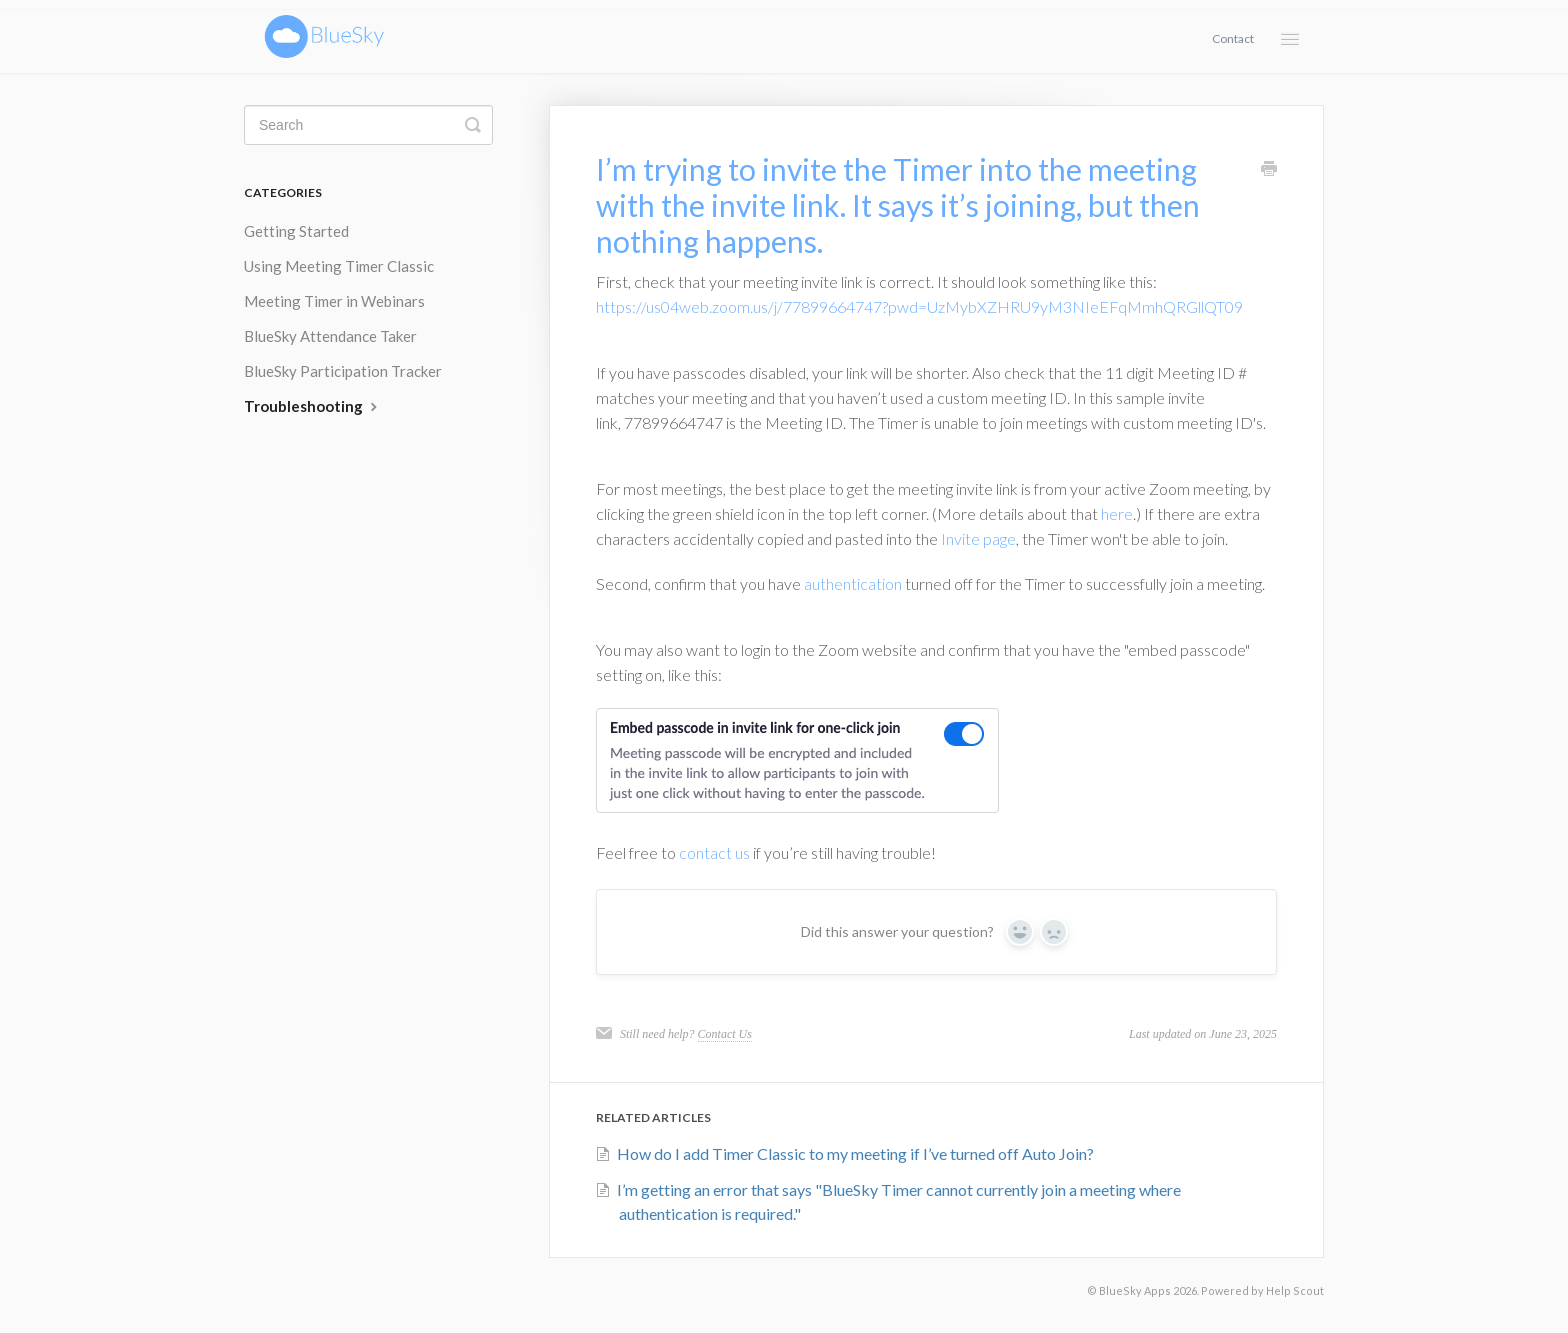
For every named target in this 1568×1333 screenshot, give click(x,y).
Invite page (978, 538)
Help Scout (1295, 1290)
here (1117, 513)
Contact (1233, 38)
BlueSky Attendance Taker (330, 336)
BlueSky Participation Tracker (343, 371)
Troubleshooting (313, 406)
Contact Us (725, 1034)
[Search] (368, 125)
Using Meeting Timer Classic (339, 266)
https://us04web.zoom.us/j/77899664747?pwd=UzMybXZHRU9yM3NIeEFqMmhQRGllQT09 (919, 306)
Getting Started (296, 231)
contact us (714, 852)
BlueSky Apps (1135, 1290)
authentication (853, 583)
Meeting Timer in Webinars (334, 301)
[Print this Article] (1269, 170)
